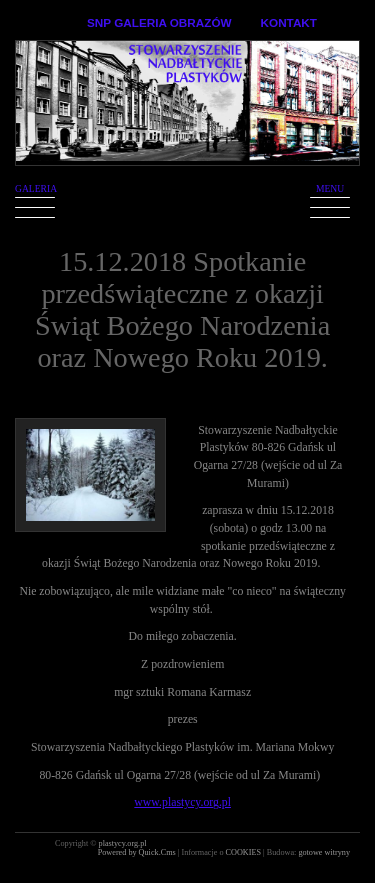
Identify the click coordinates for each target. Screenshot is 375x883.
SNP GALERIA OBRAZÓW (159, 22)
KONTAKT (289, 22)
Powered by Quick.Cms (138, 852)
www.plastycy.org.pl (182, 802)
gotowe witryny (324, 852)
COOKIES (245, 852)
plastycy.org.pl (123, 843)
